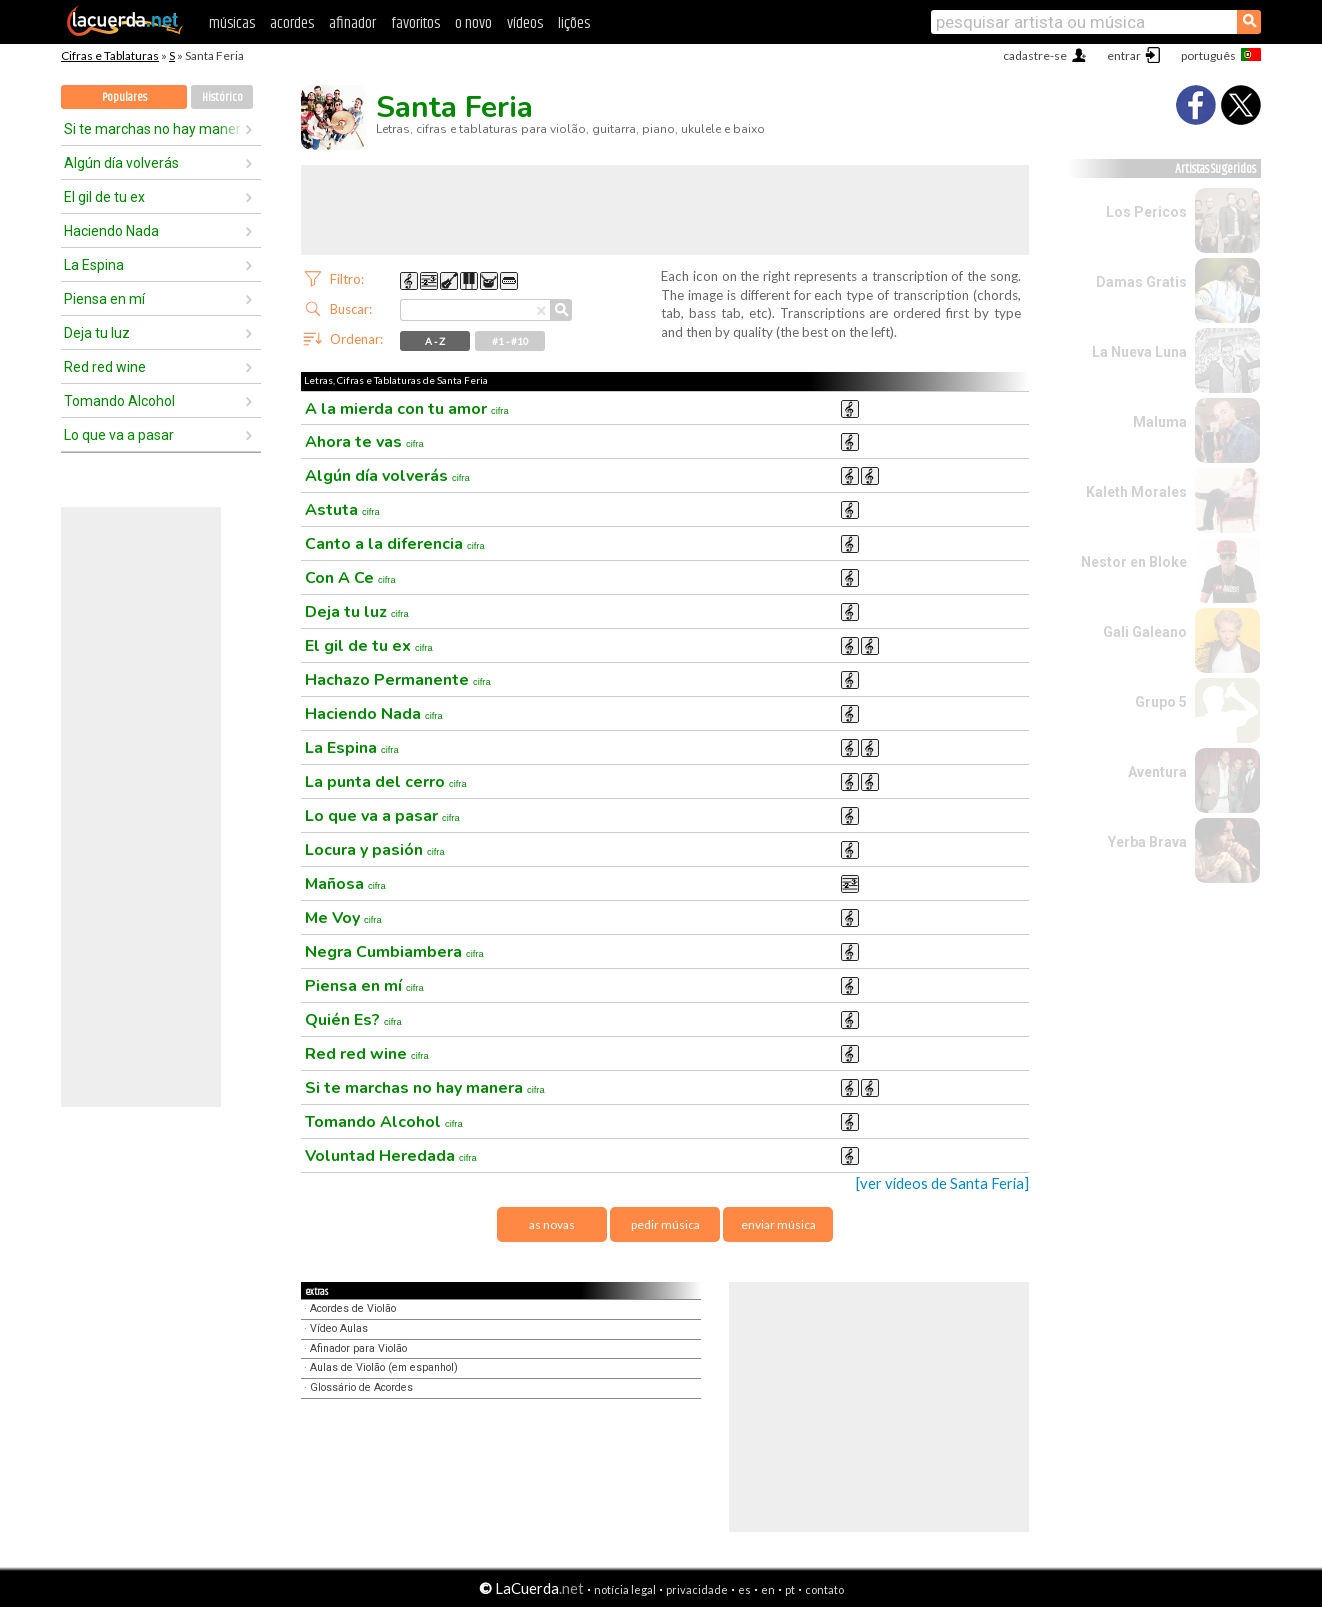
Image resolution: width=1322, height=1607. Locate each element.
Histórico (222, 97)
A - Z (435, 341)
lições (574, 23)
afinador (352, 23)
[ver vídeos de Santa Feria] (942, 1183)
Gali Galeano (1145, 632)
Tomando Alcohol (119, 401)
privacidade (697, 1589)
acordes (292, 23)
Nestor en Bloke (1134, 562)
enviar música (778, 1224)
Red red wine (105, 367)
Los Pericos (1146, 212)
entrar (1124, 55)
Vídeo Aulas (339, 1328)
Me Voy (343, 918)
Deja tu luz (97, 333)
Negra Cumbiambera (394, 952)
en (768, 1589)
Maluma (1160, 422)
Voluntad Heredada (391, 1156)
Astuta (342, 510)
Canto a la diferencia (395, 544)
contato (824, 1589)
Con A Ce (350, 578)
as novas (552, 1224)
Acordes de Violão (353, 1308)
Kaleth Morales (1136, 492)
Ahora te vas (364, 442)
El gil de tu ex (104, 197)
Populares (124, 97)
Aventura (1157, 772)
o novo (473, 23)
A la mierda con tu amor (407, 409)
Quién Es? (353, 1020)
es (744, 1589)
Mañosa (345, 884)
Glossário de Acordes (361, 1387)
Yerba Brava (1147, 842)
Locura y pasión (375, 850)
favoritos (415, 23)
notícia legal (625, 1589)
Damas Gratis (1141, 282)
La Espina (94, 265)
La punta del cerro (386, 782)
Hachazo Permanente (398, 680)
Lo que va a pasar (119, 435)
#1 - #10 (510, 341)
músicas (232, 23)
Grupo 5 (1161, 702)
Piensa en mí (104, 299)
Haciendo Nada (111, 231)
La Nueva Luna (1139, 352)
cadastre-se (1035, 55)
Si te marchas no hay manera (154, 129)
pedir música (665, 1224)
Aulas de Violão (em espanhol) (384, 1367)
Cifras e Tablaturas (110, 55)
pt (790, 1589)
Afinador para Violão (358, 1348)
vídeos (525, 23)
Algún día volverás (121, 163)
